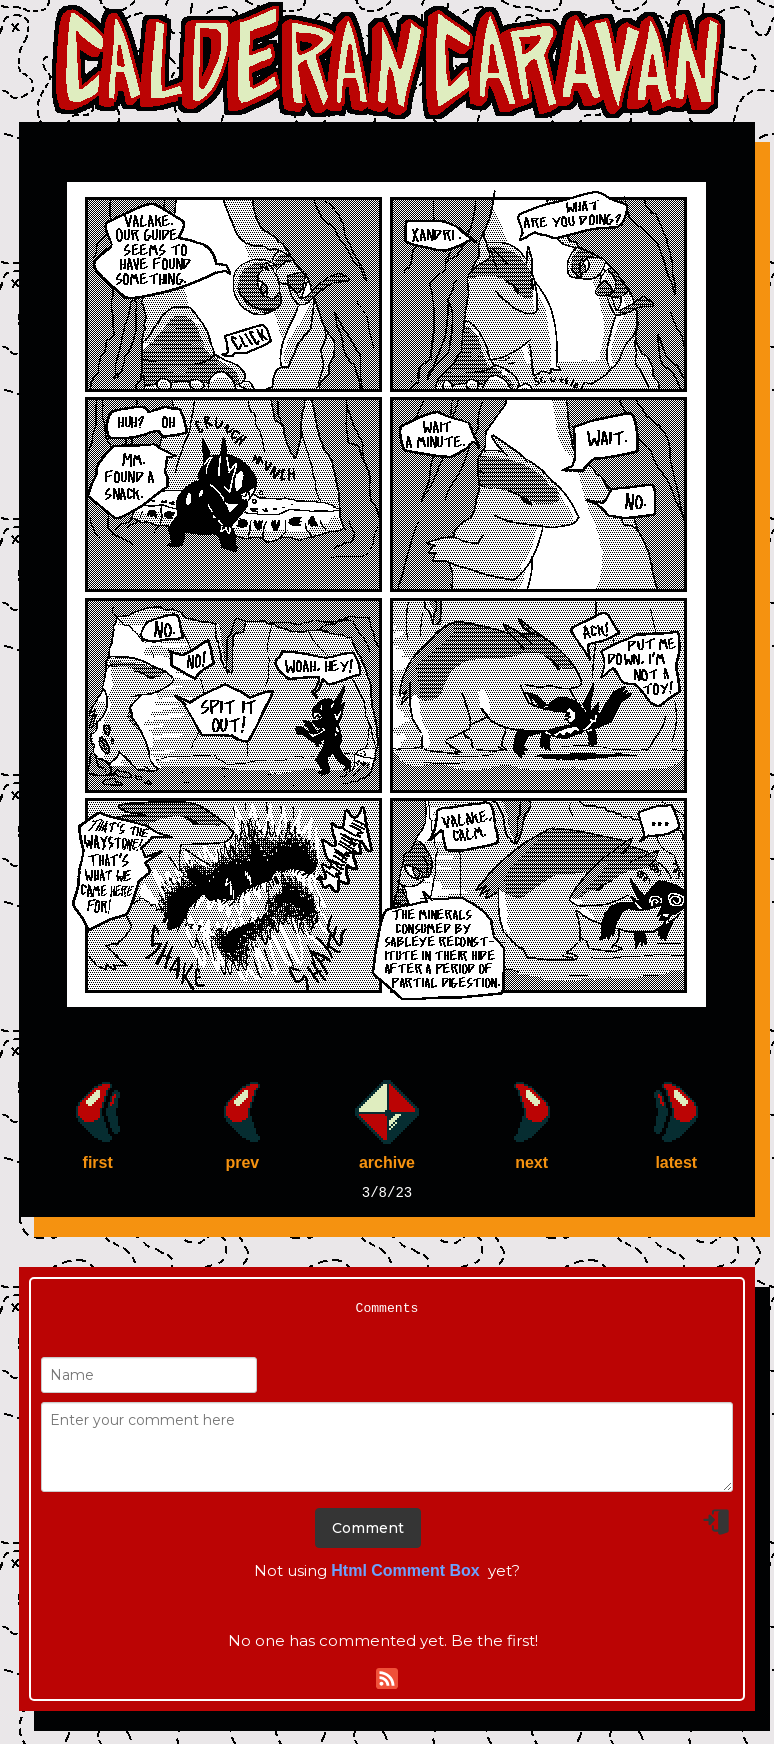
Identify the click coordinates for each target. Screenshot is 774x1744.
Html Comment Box (405, 1573)
